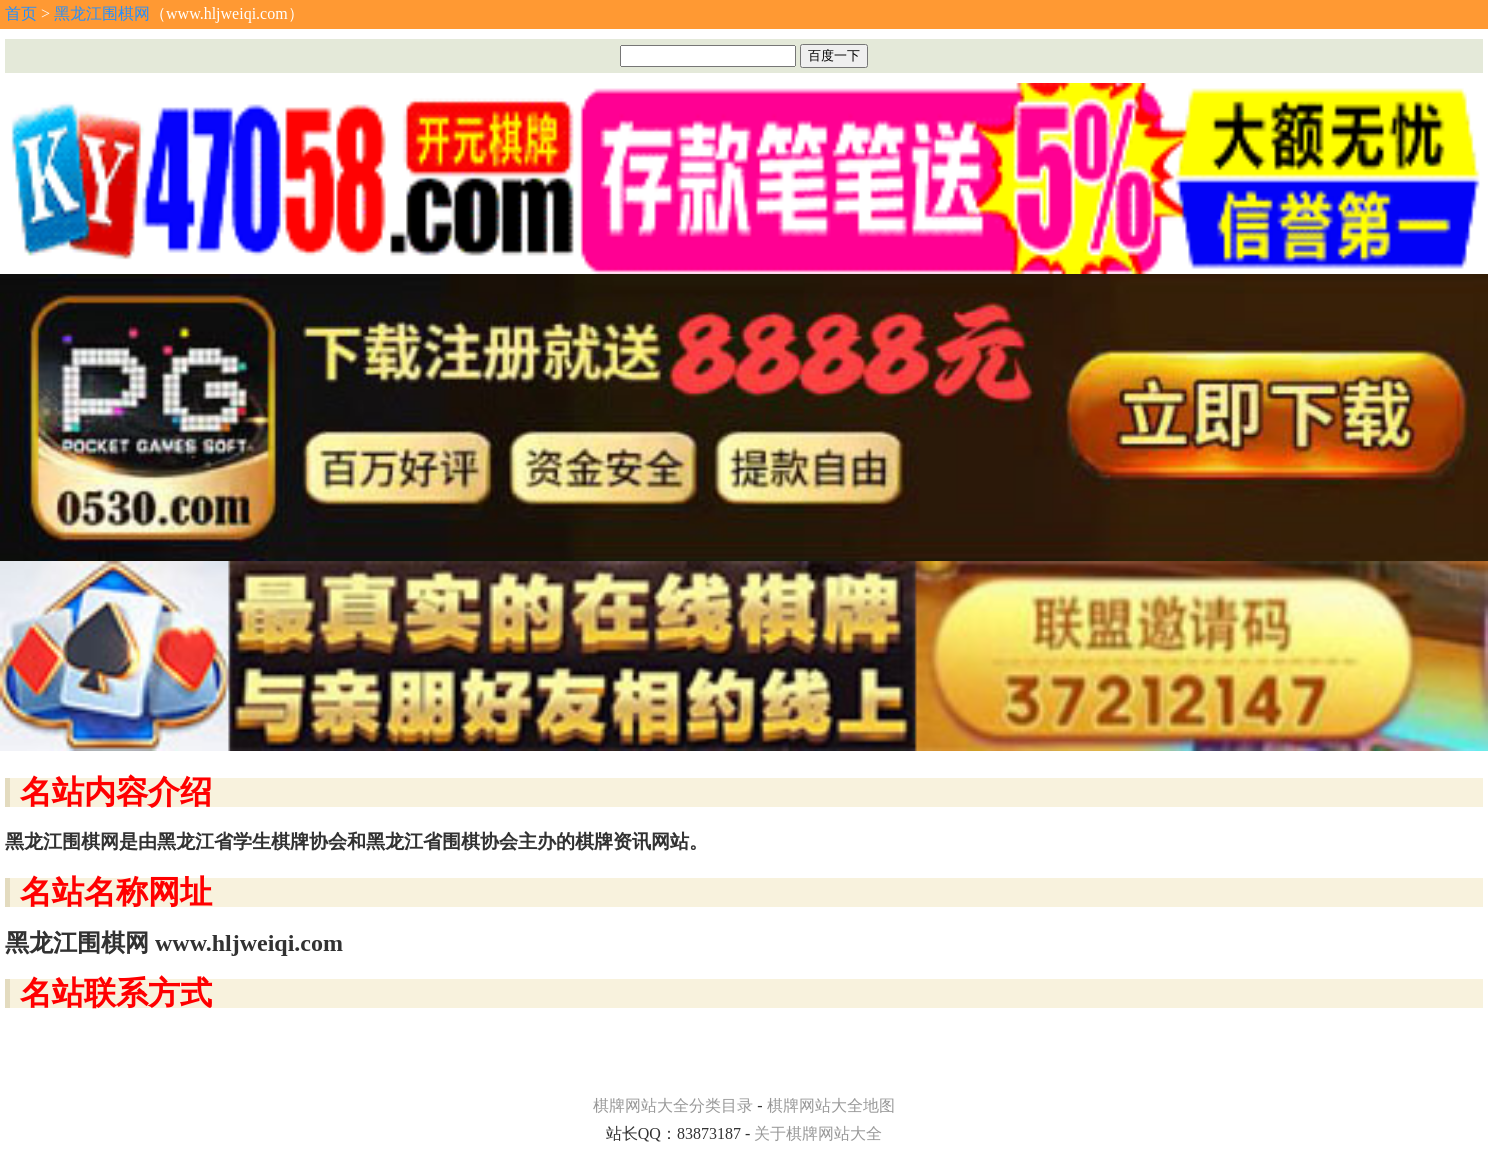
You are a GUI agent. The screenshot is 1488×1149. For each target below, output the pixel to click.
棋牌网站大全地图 (831, 1105)
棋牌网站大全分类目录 (673, 1105)
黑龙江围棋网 (102, 13)
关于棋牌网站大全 (818, 1133)
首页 (21, 13)
